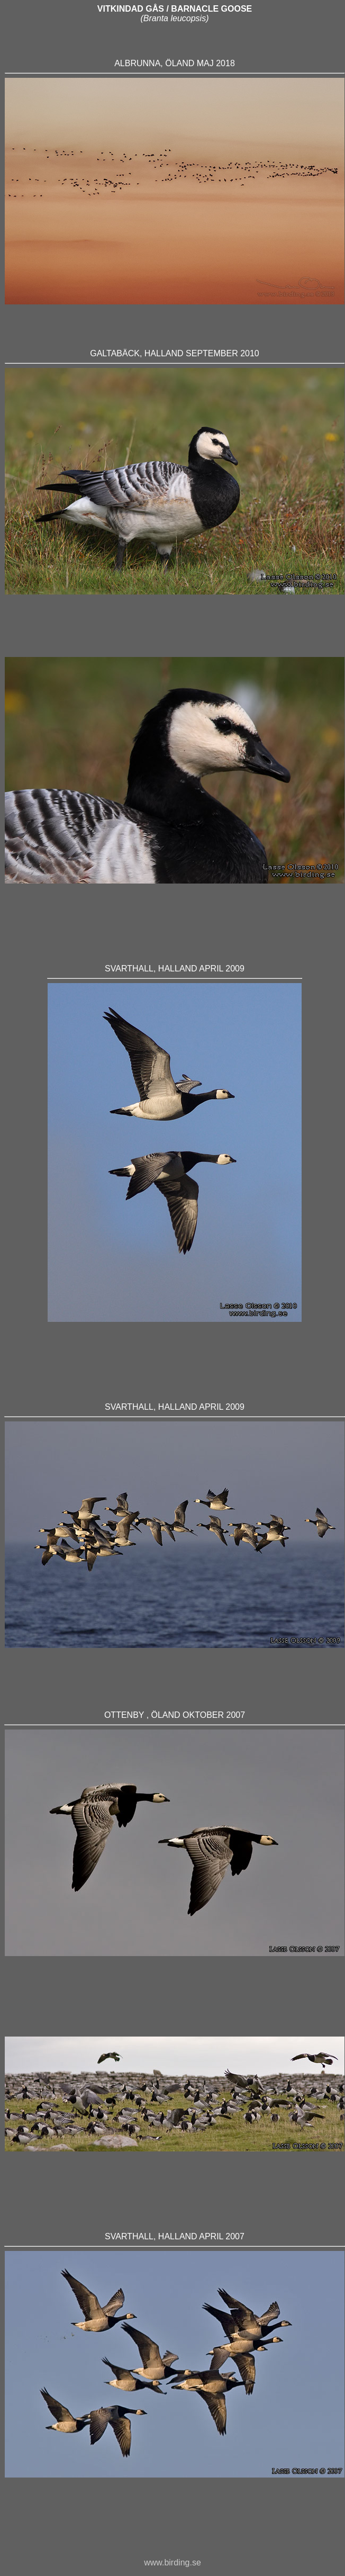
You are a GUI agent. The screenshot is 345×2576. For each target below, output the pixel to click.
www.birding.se (172, 2562)
